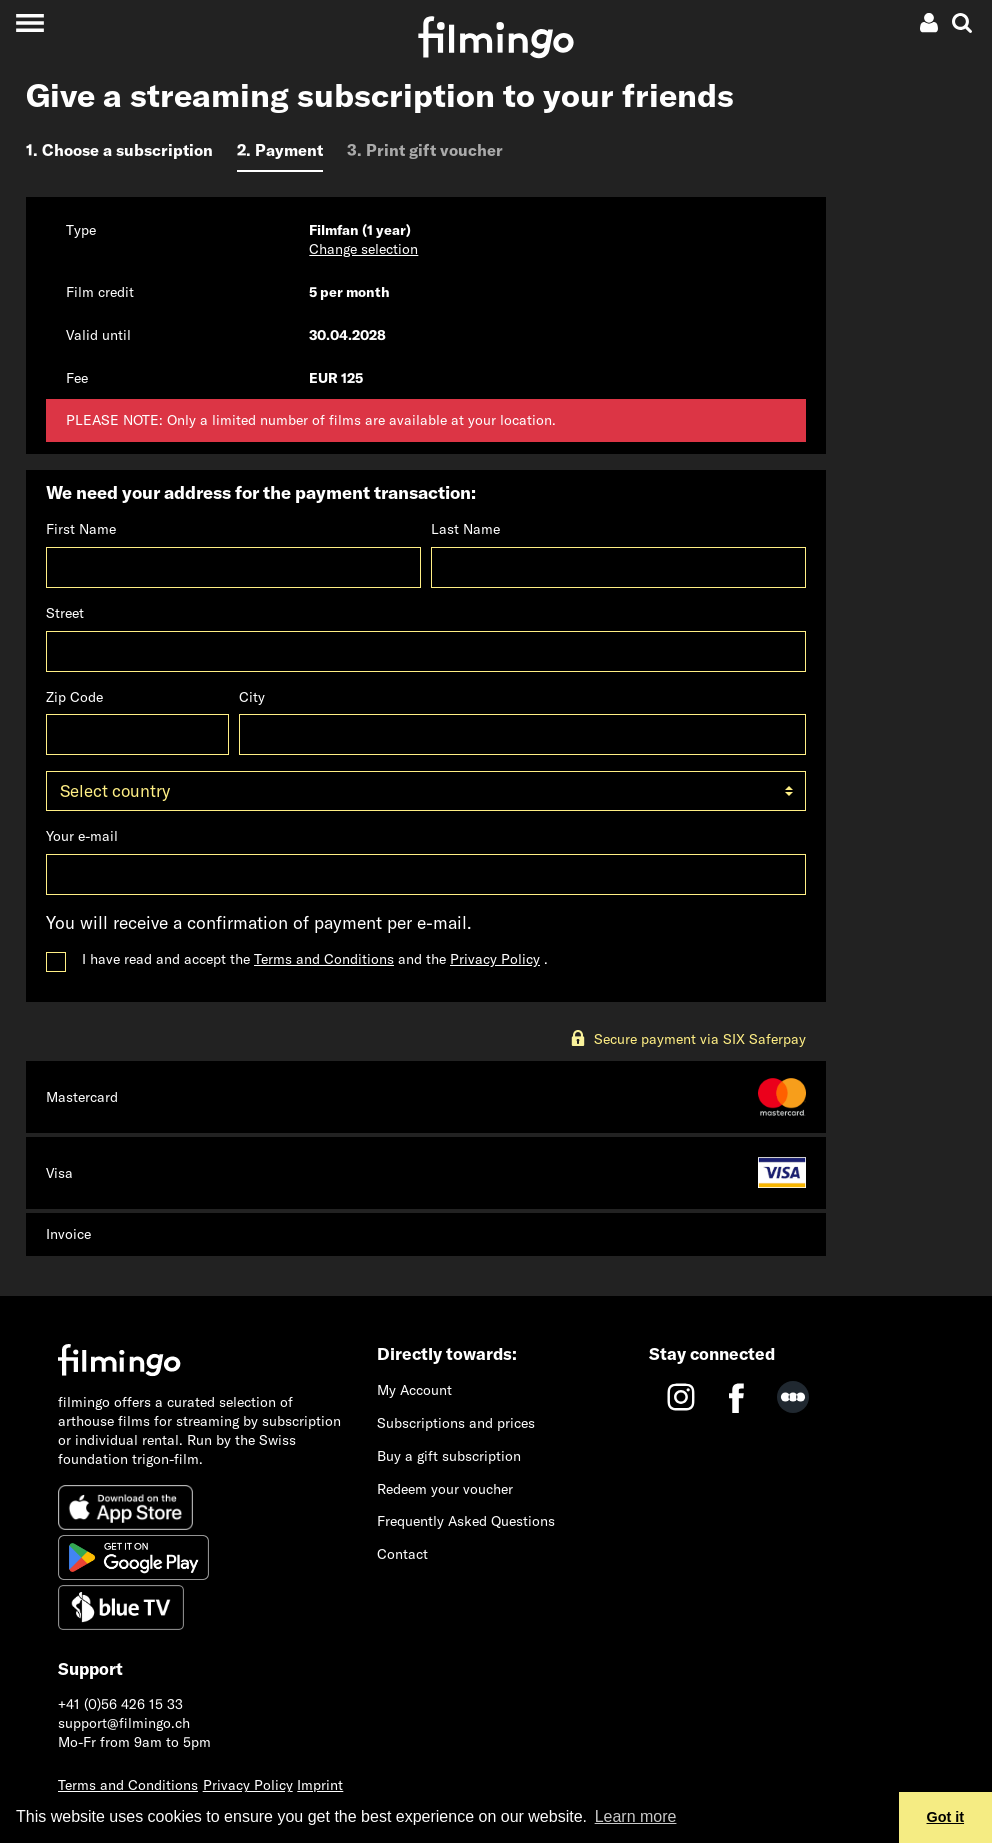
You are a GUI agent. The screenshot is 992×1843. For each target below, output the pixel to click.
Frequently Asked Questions (466, 1521)
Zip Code (74, 697)
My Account (414, 1390)
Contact (402, 1554)
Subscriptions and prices (456, 1423)
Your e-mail (82, 836)
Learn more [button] (636, 1816)
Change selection (363, 249)
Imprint (320, 1785)
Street (65, 613)
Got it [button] (946, 1817)
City (252, 697)
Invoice (68, 1234)
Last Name (465, 529)
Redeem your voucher (445, 1489)
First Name (81, 529)
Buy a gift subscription (449, 1456)
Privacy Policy (495, 959)
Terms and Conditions (324, 959)
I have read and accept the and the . (315, 959)
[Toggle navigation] (29, 22)
